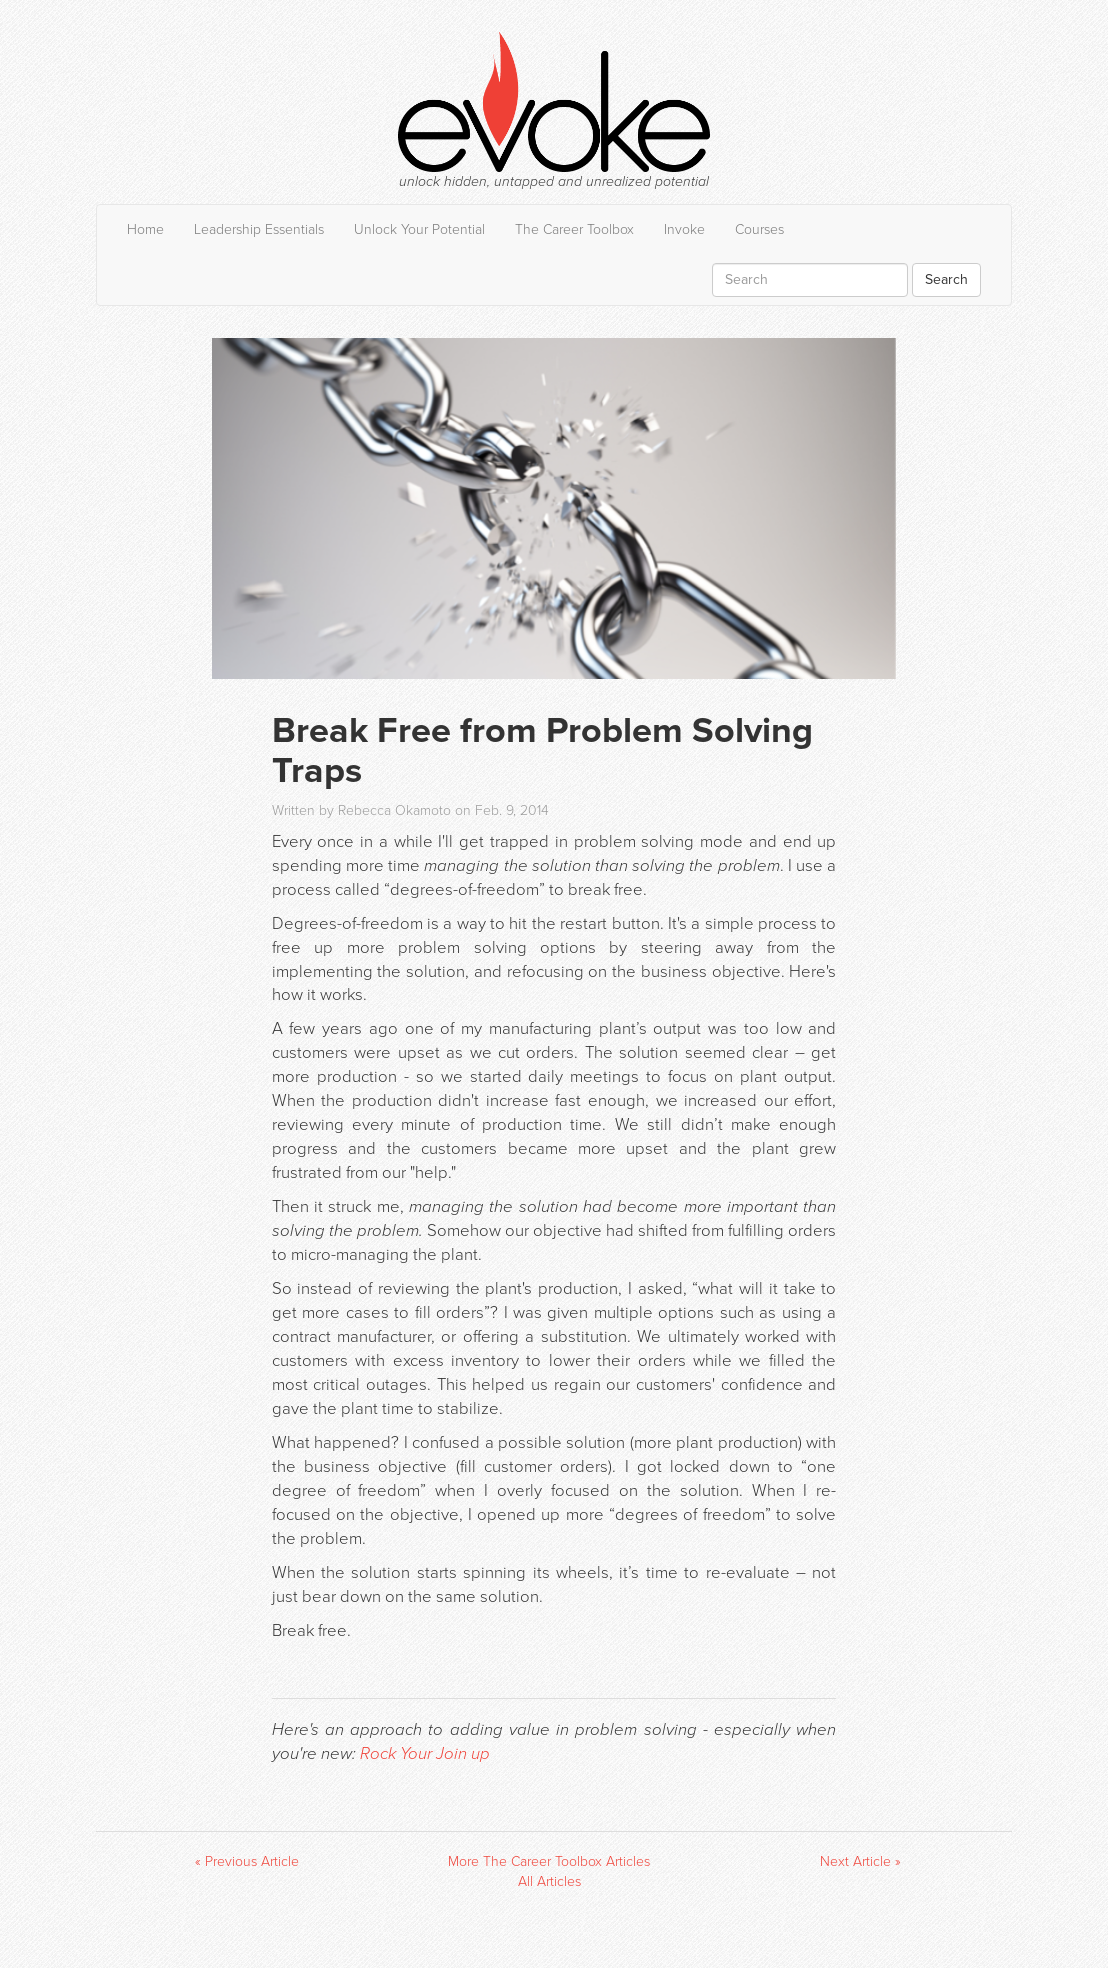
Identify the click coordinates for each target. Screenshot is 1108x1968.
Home (145, 229)
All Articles (549, 1881)
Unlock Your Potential (419, 229)
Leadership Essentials (259, 229)
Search (946, 279)
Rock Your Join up (425, 1754)
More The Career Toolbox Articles (549, 1861)
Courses (759, 229)
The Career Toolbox (574, 229)
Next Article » (860, 1861)
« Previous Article (247, 1861)
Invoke (684, 229)
